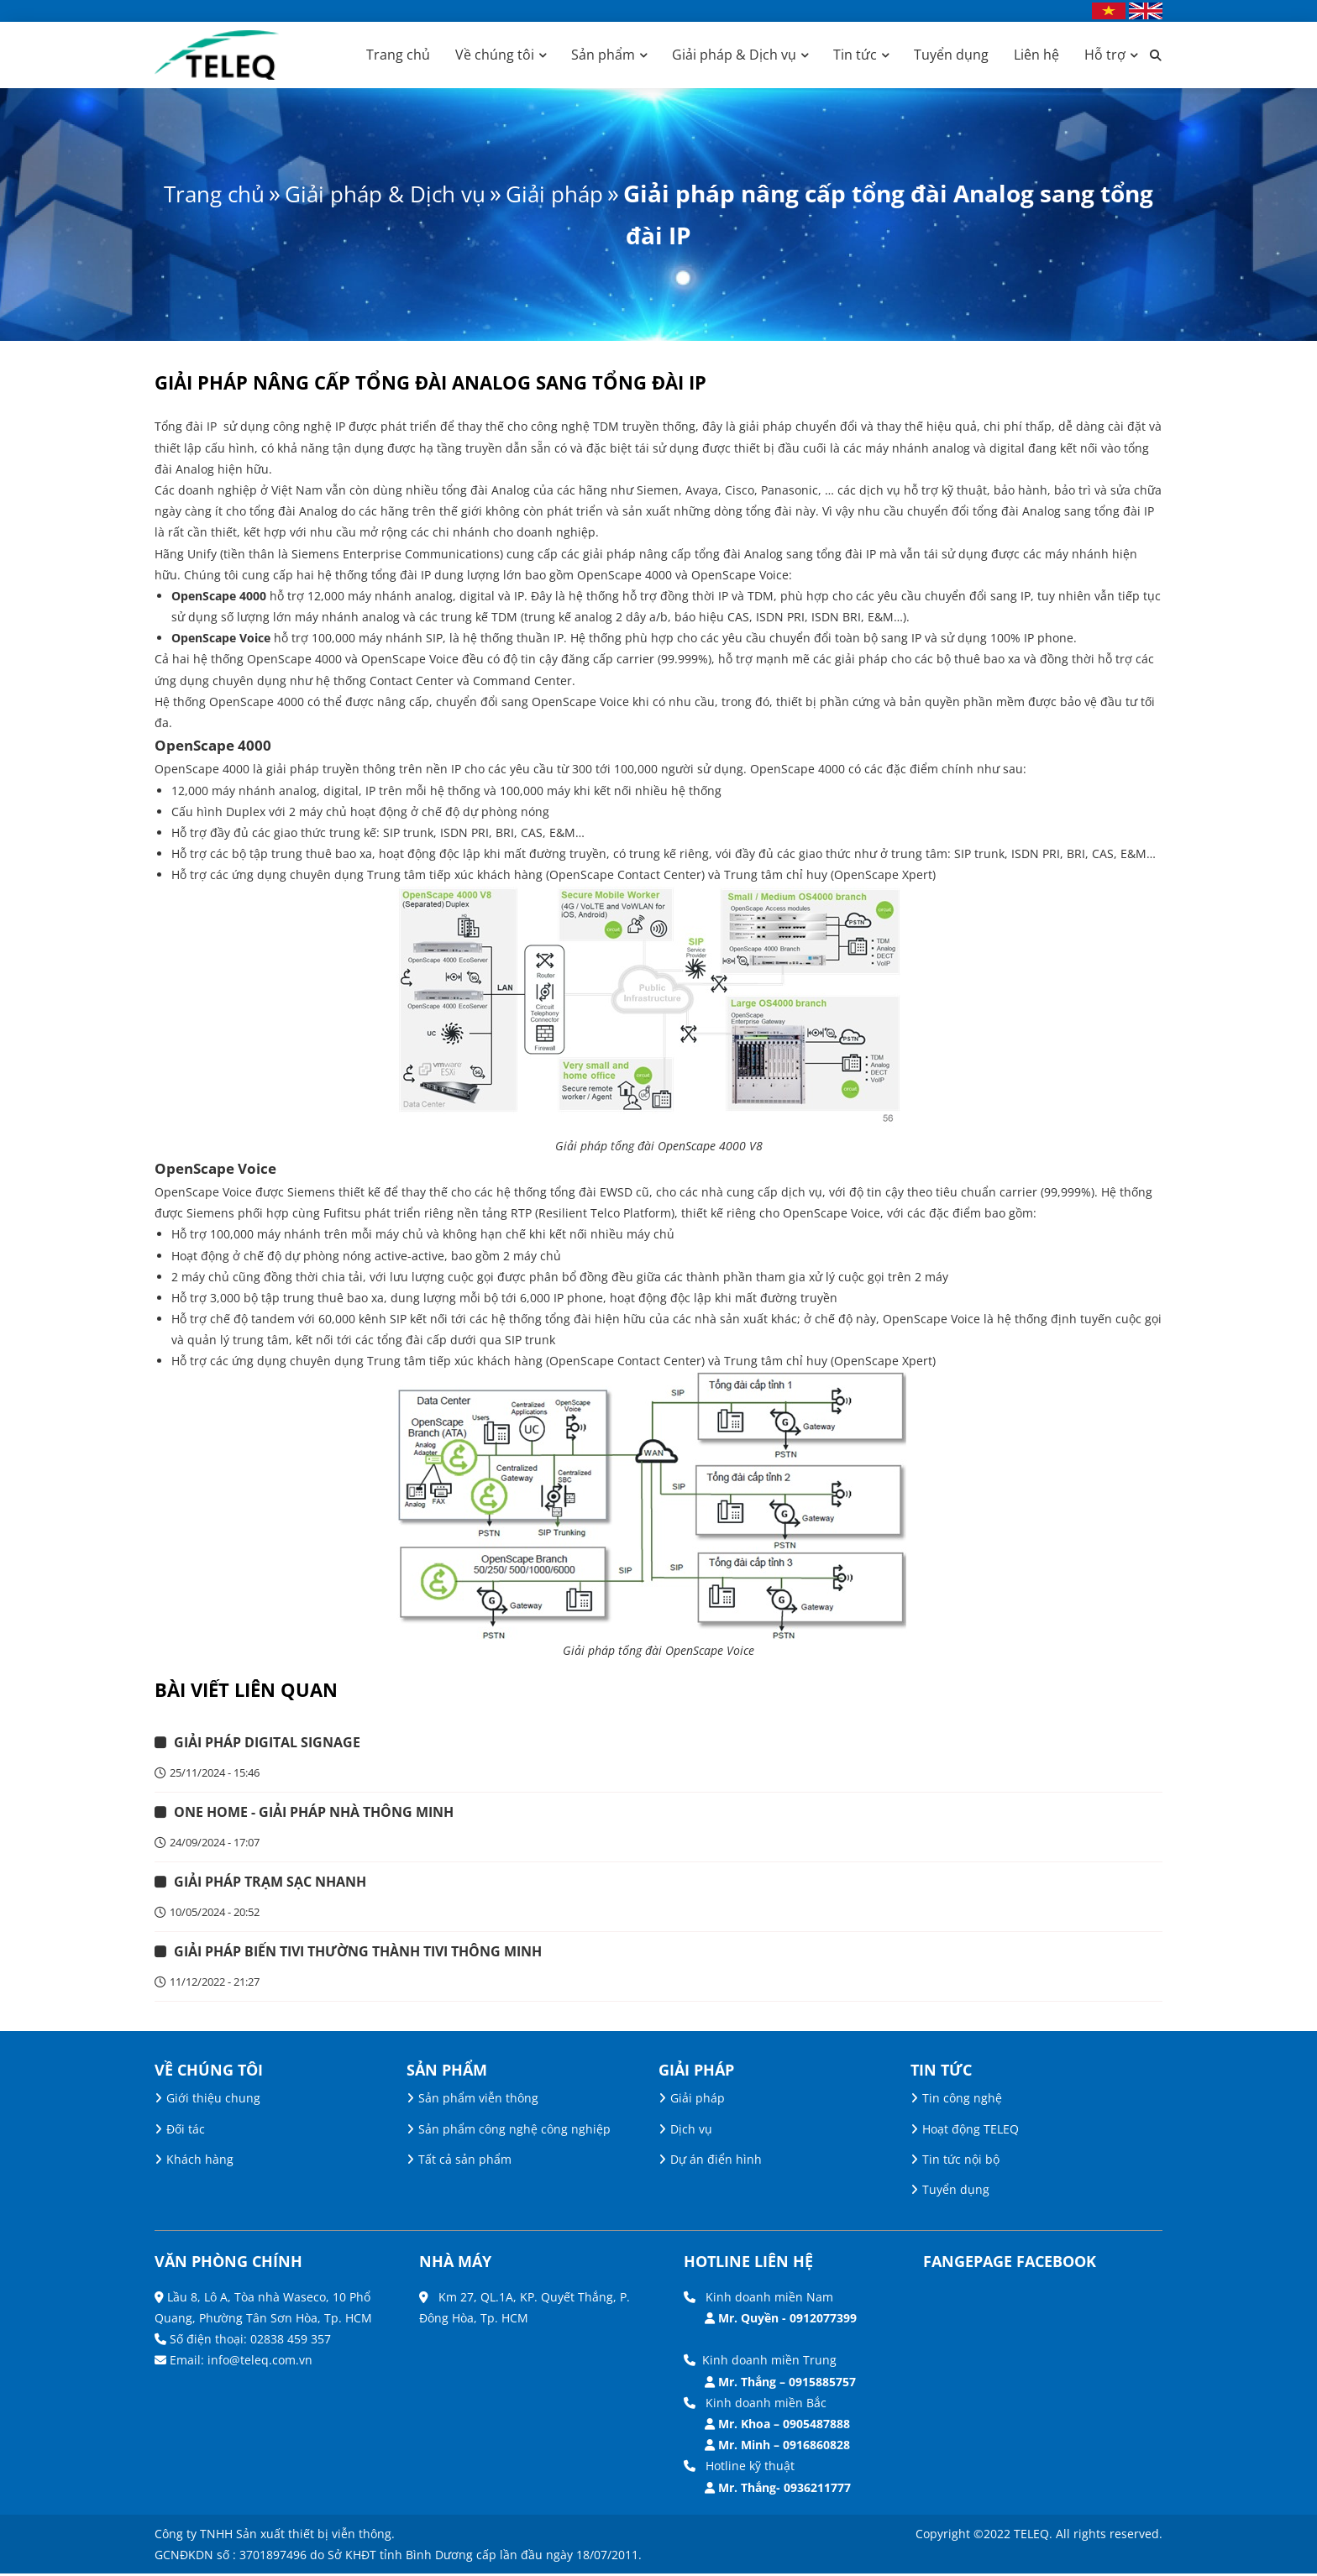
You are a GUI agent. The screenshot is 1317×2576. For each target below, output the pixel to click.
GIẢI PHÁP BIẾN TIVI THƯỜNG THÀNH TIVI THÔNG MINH (359, 1954)
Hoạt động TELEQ (970, 2131)
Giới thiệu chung (213, 2101)
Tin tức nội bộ (961, 2162)
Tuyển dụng (951, 54)
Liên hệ (1036, 54)
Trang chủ (398, 54)
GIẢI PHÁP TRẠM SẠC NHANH (271, 1884)
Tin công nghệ (962, 2101)
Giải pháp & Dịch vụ (734, 54)
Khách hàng (199, 2162)
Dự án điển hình (716, 2162)
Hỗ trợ (1104, 54)
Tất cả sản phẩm (465, 2162)
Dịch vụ (691, 2131)
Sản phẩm (603, 54)
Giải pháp (593, 193)
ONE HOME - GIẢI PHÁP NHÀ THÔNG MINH (314, 1813)
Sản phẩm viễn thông (478, 2101)
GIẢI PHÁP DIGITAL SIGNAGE (268, 1743)
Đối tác (185, 2131)
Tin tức (855, 54)
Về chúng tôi (494, 54)
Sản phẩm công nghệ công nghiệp (514, 2131)
